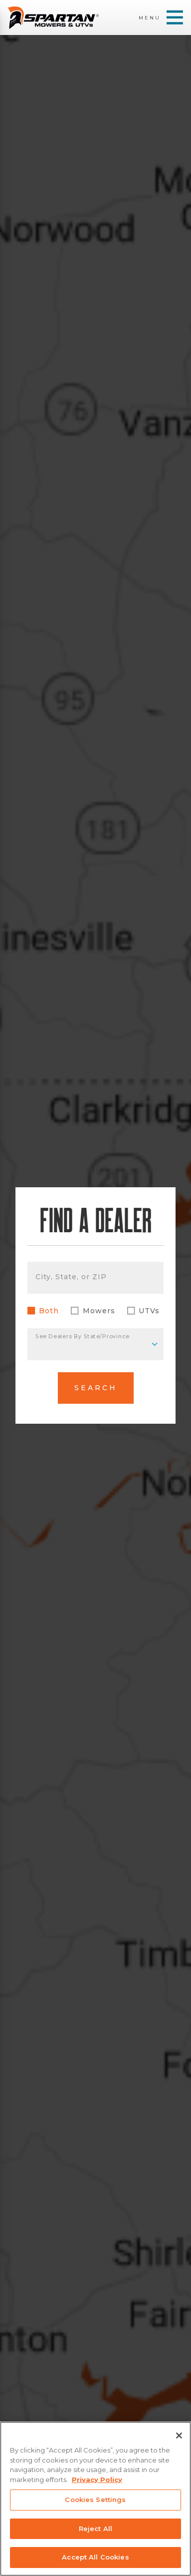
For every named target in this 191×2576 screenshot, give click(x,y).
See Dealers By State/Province (82, 1336)
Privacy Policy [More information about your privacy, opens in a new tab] (97, 2480)
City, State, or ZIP (71, 1276)
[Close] (179, 2436)
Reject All (95, 2529)
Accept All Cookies (95, 2557)
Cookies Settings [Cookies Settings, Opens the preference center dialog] (95, 2500)
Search (95, 1387)
